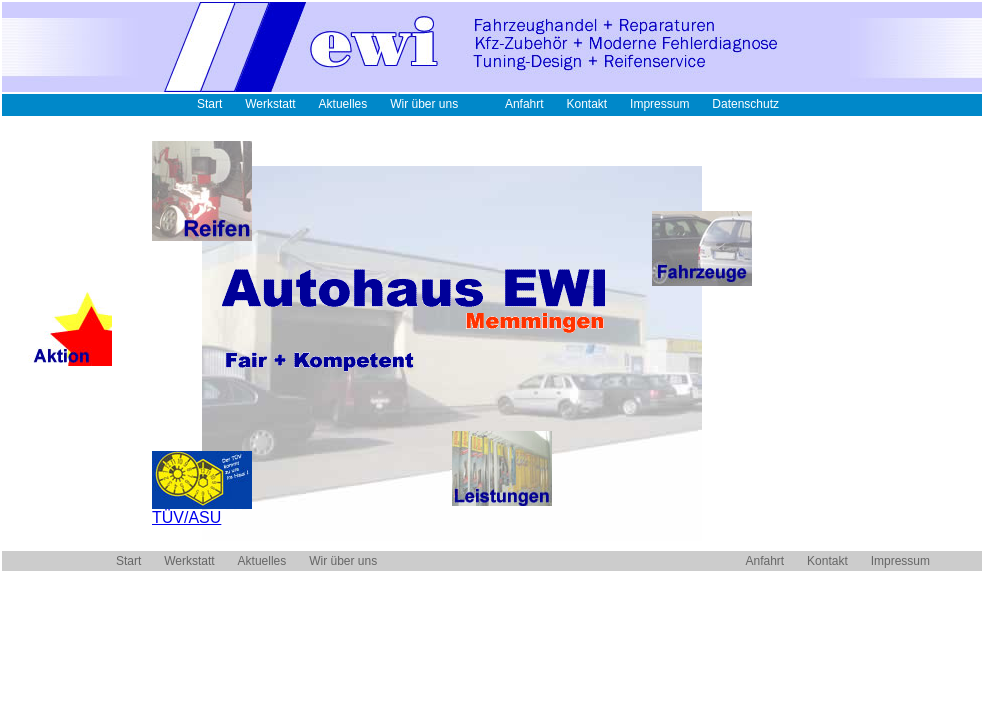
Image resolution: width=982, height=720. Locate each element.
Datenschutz (745, 104)
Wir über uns (424, 104)
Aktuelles (343, 104)
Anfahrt (524, 104)
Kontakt (586, 104)
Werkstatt (270, 104)
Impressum (659, 104)
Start (209, 104)
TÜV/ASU (202, 510)
